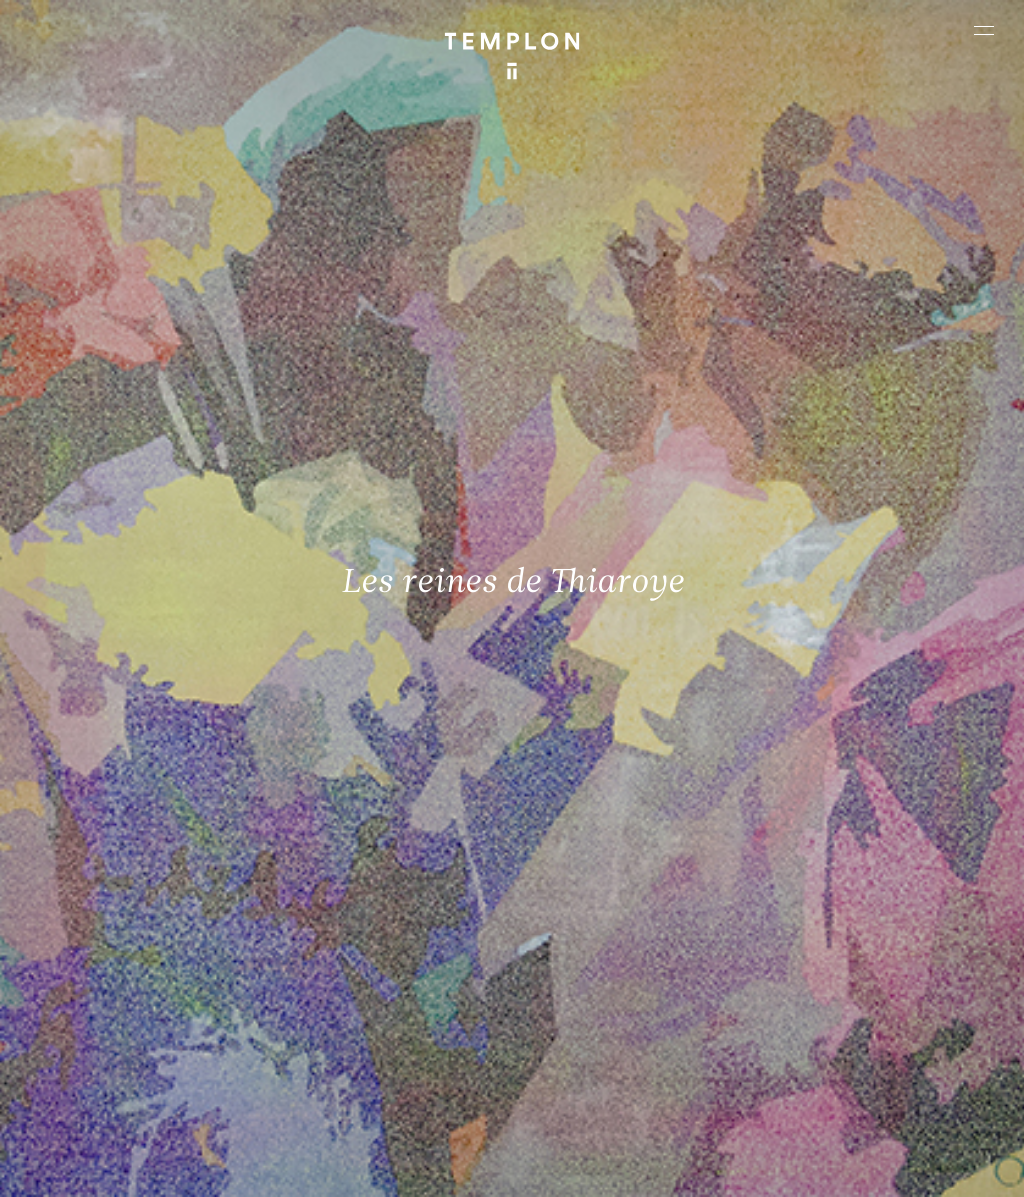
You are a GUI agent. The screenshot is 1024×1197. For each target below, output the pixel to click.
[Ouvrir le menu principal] (984, 30)
